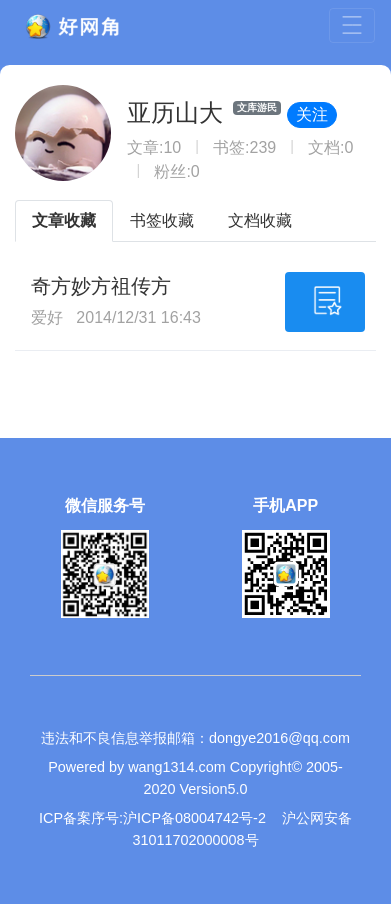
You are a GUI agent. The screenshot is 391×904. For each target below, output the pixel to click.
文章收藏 (64, 220)
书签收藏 (162, 220)
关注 (312, 114)
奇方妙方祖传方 (101, 286)
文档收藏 (260, 220)
